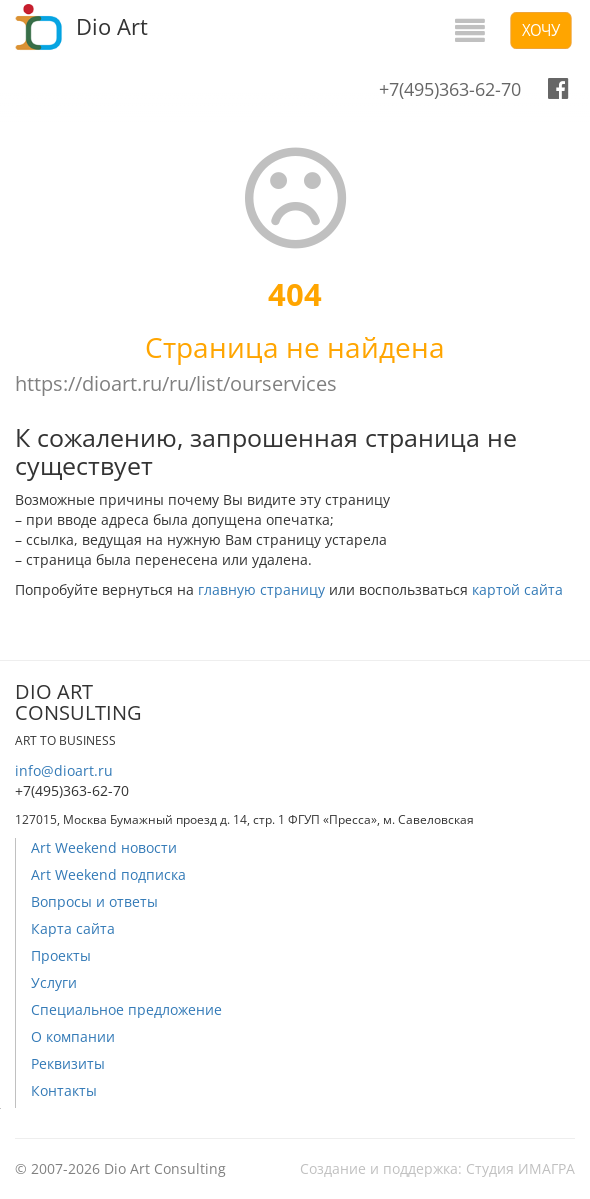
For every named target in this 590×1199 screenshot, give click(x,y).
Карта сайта (73, 928)
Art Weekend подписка (108, 874)
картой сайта (517, 589)
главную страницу (261, 589)
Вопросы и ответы (94, 901)
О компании (73, 1036)
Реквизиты (68, 1063)
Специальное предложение (126, 1009)
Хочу (541, 30)
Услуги (54, 982)
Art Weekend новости (104, 847)
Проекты (61, 955)
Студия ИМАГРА (520, 1168)
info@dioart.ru (64, 770)
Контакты (64, 1090)
